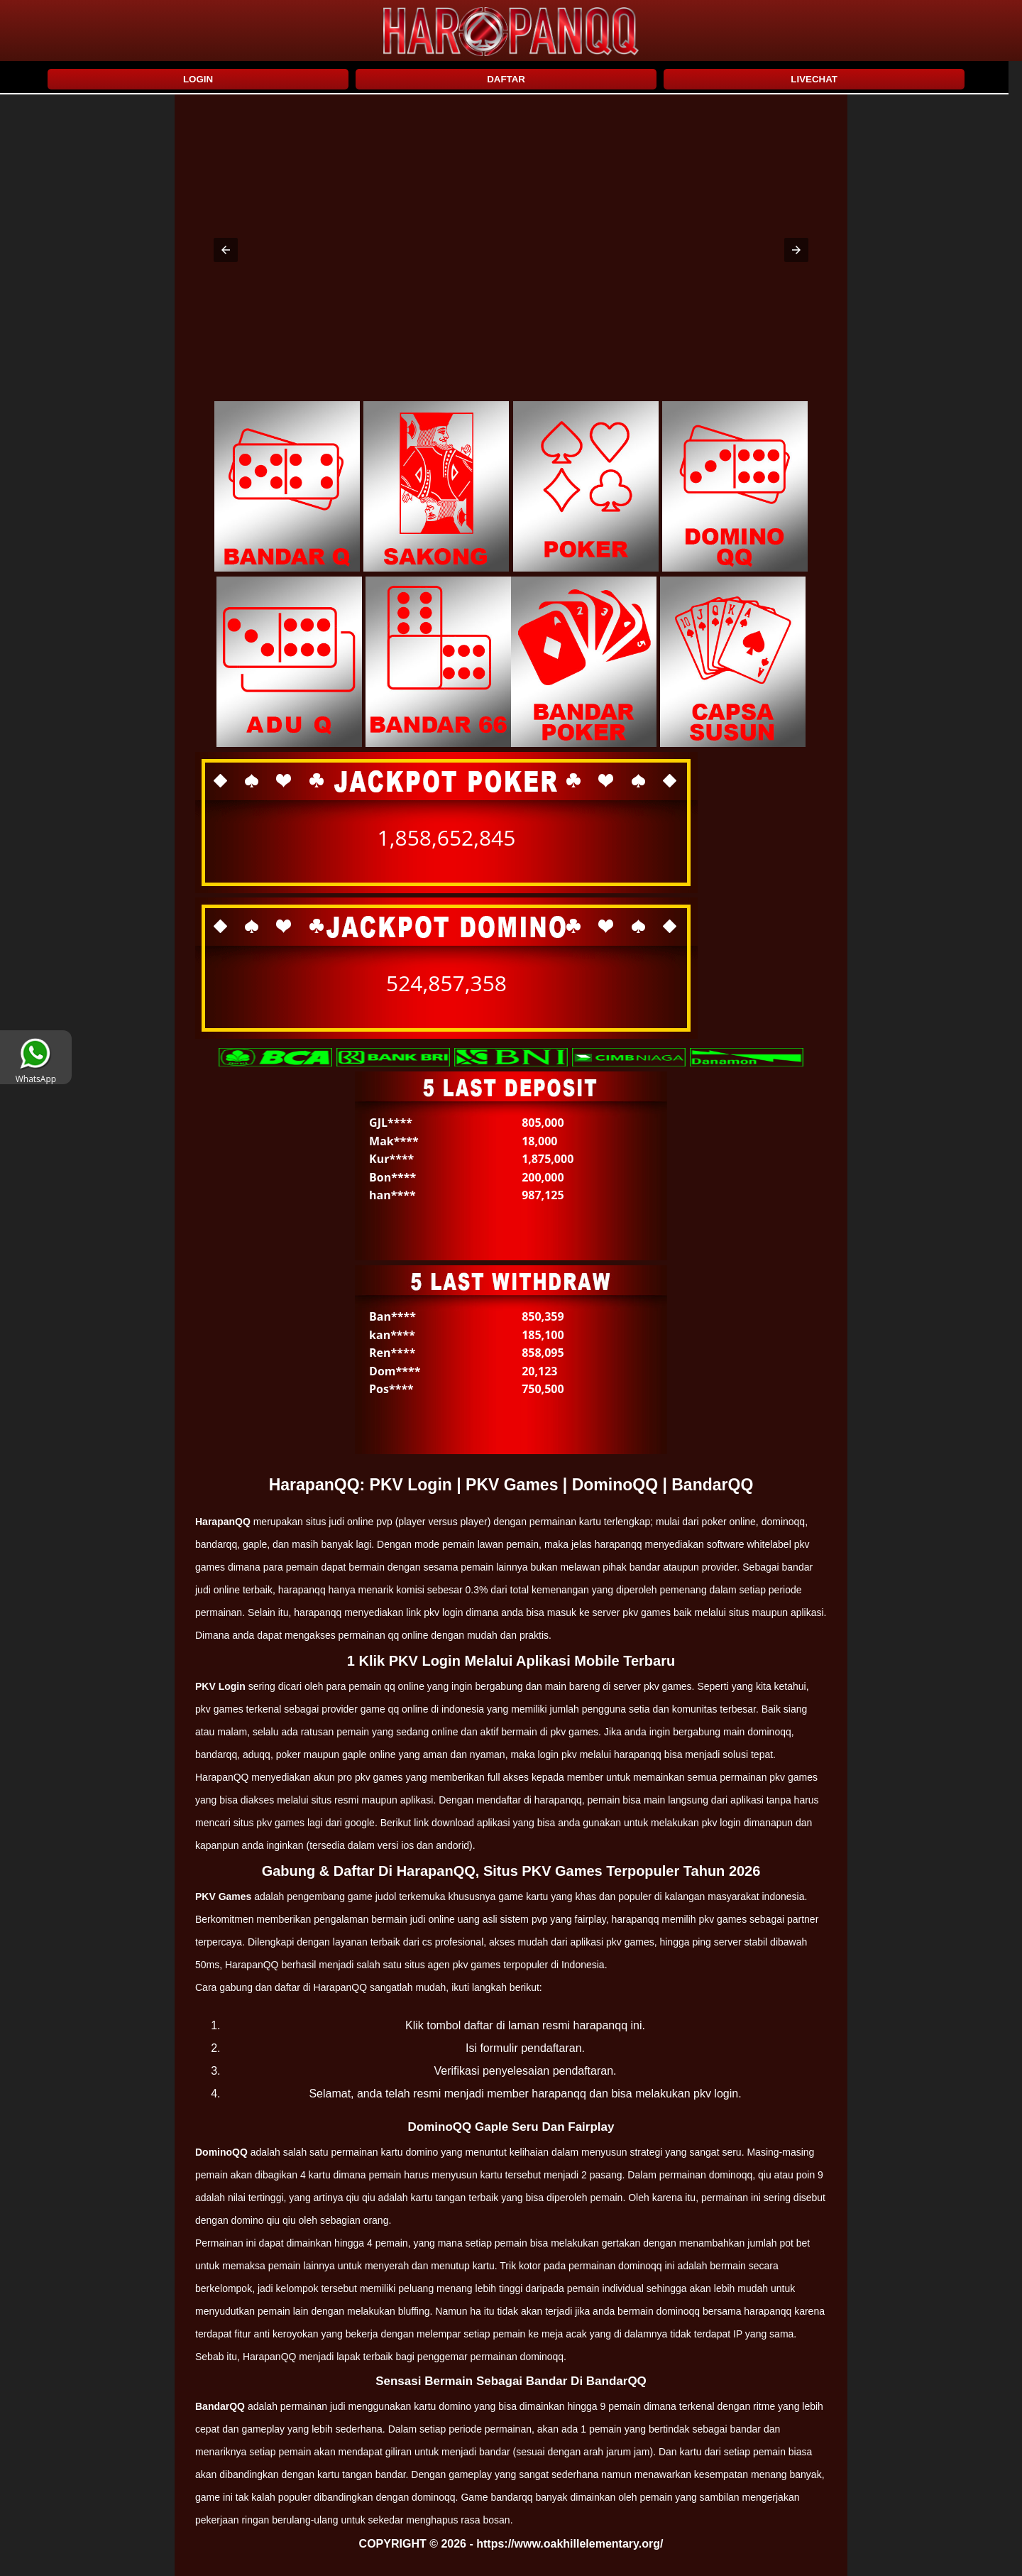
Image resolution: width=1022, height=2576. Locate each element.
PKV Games (223, 1896)
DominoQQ (221, 2152)
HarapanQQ (223, 1521)
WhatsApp (36, 1073)
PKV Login (220, 1686)
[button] (226, 250)
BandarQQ (220, 2406)
